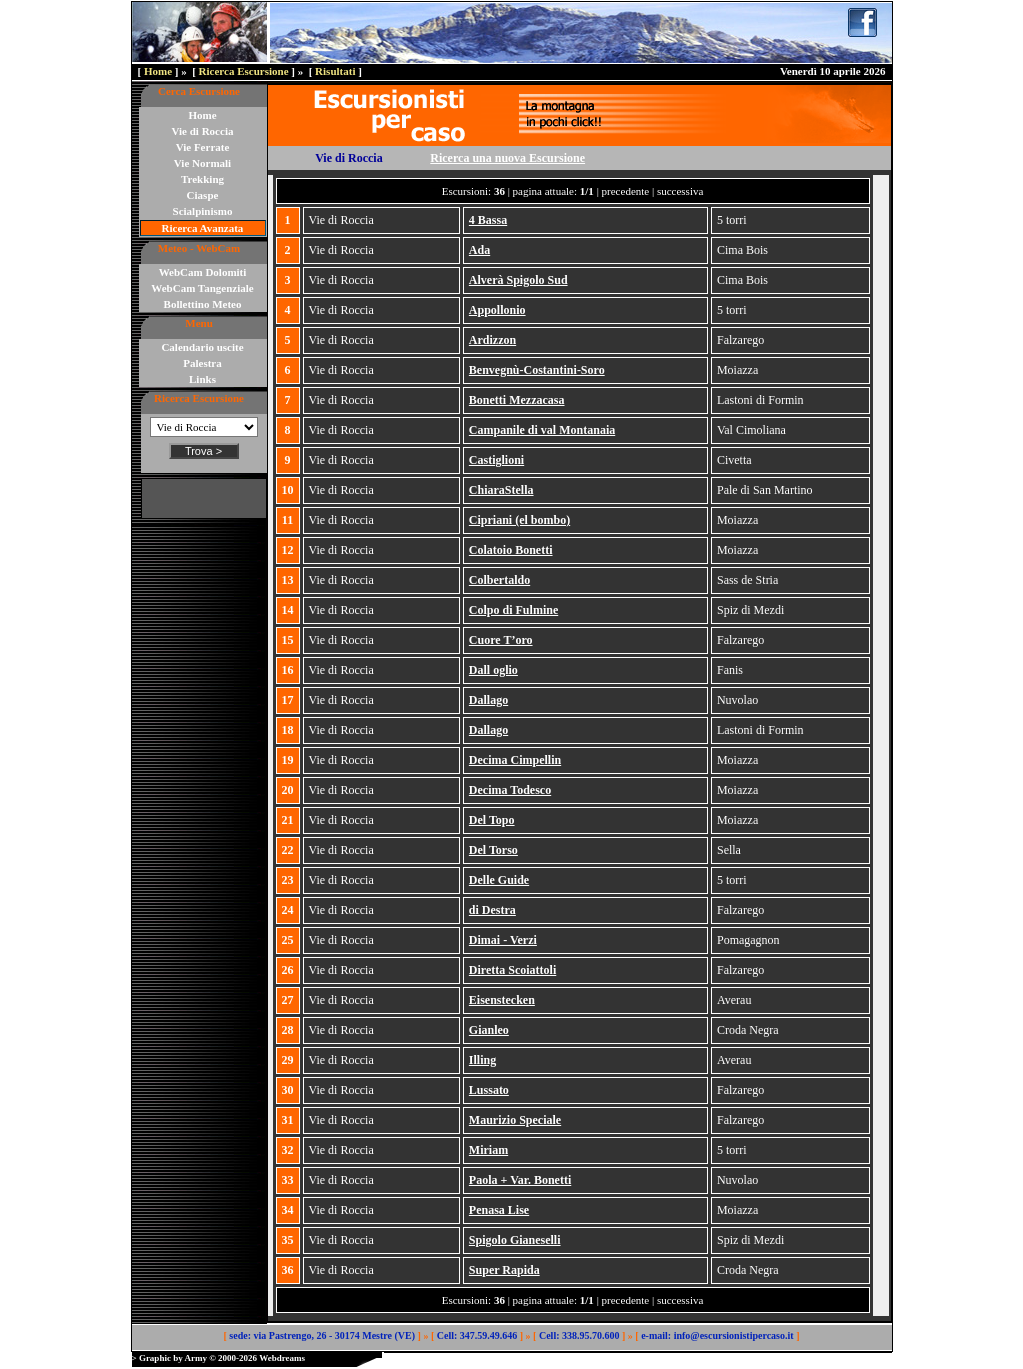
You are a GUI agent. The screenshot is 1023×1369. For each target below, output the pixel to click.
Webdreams (282, 1358)
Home (158, 71)
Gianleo (489, 1030)
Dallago (488, 700)
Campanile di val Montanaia (542, 430)
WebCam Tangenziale (202, 288)
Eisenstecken (502, 1000)
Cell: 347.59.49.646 (477, 1335)
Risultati (335, 71)
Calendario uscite (202, 347)
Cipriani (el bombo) (519, 520)
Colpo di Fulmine (513, 610)
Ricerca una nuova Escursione (507, 158)
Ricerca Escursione (244, 71)
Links (202, 379)
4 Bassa (488, 220)
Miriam (488, 1150)
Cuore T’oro (501, 640)
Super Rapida (504, 1270)
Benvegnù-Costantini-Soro (537, 370)
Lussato (489, 1090)
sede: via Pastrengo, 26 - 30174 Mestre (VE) (322, 1335)
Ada (479, 250)
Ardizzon (492, 340)
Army (195, 1358)
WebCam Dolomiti (203, 272)
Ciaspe (203, 195)
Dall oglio (493, 670)
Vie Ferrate (203, 147)
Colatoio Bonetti (511, 550)
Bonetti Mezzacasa (517, 400)
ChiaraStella (501, 490)
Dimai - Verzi (503, 940)
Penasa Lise (499, 1210)
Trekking (202, 179)
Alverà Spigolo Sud (518, 280)
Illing (482, 1060)
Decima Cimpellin (515, 760)
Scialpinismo (203, 211)
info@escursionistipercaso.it (734, 1335)
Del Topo (492, 820)
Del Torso (493, 850)
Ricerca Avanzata (203, 228)
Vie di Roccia (203, 131)
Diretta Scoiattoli (512, 970)
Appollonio (497, 310)
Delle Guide (499, 880)
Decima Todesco (510, 790)
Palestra (202, 363)
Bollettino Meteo (203, 304)
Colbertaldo (499, 580)
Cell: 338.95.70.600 (579, 1335)
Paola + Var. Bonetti (520, 1180)
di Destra (492, 910)
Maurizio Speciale (515, 1120)
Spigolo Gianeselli (515, 1240)
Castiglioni (496, 460)
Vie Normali (202, 163)
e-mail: (656, 1335)
